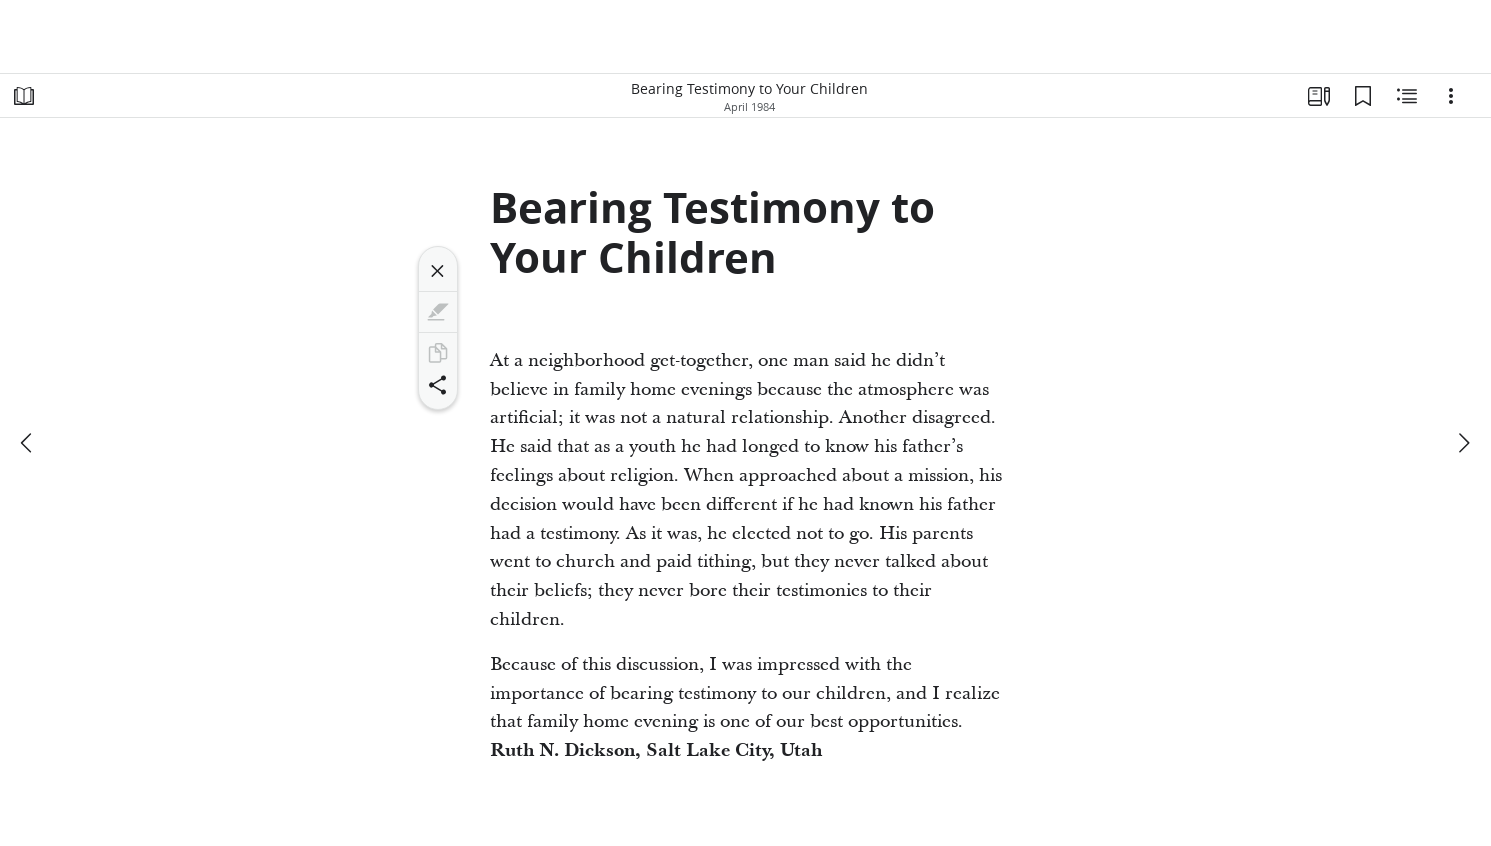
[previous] (28, 443)
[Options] (1451, 96)
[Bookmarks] (1363, 96)
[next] (1463, 443)
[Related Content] (1407, 96)
